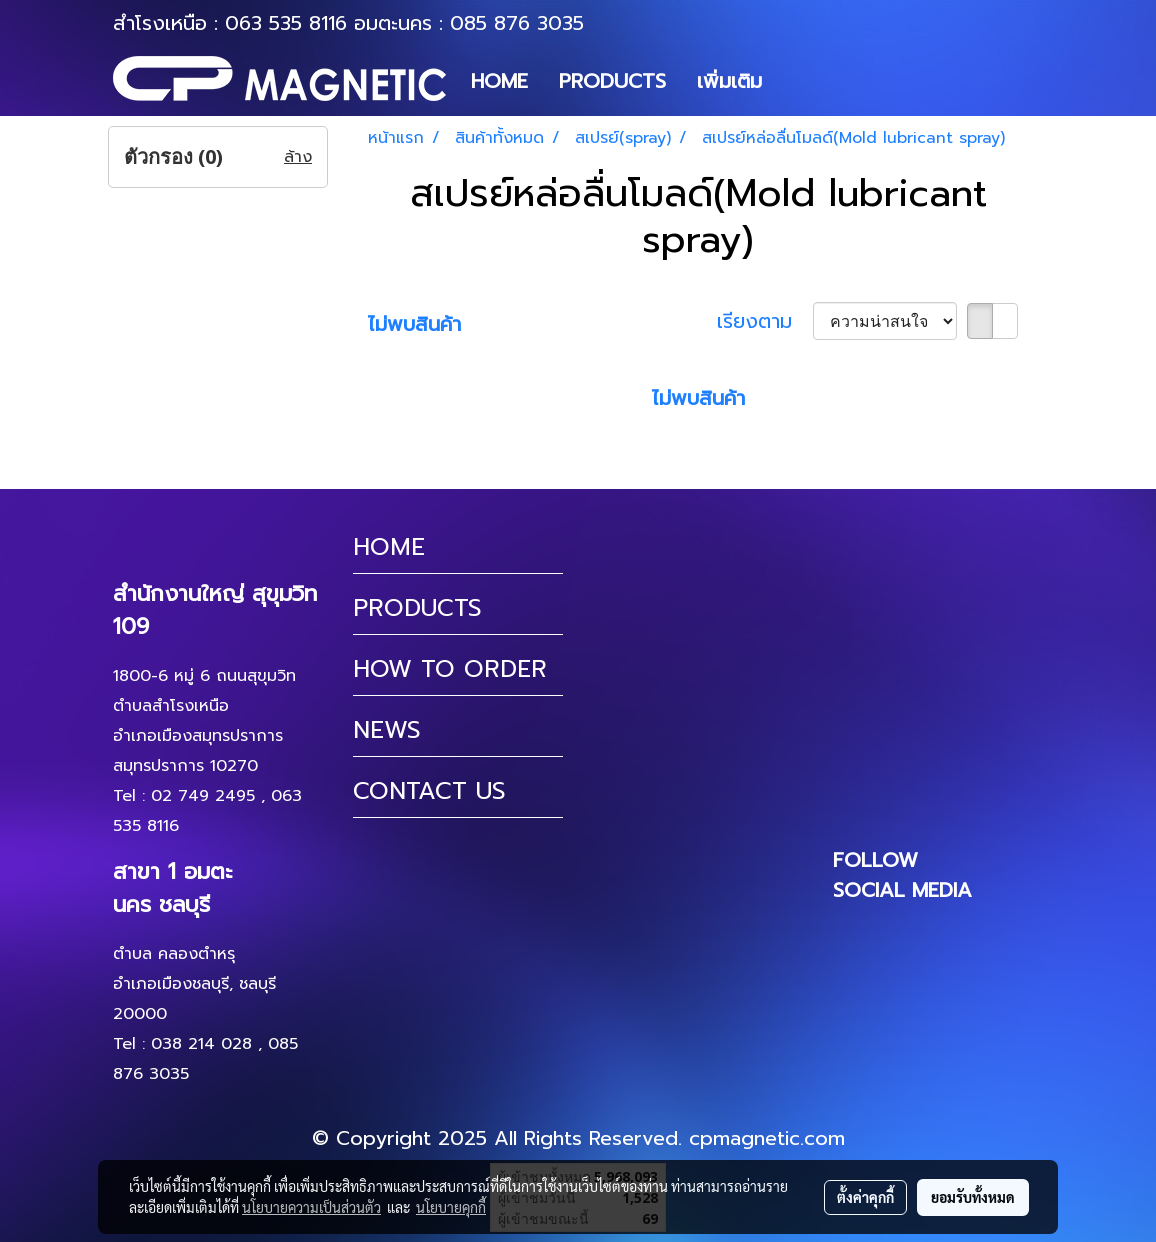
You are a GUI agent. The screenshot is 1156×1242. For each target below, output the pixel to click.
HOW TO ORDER (450, 669)
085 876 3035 (517, 23)
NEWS (387, 730)
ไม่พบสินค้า (414, 324)
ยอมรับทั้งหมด (973, 1197)
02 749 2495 (203, 796)
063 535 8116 (286, 23)
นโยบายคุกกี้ (451, 1207)
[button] (795, 81)
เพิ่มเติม (729, 81)
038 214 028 (201, 1044)
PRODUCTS (612, 81)
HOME (499, 81)
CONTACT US (429, 791)
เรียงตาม (765, 321)
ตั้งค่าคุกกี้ (865, 1197)
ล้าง (298, 157)
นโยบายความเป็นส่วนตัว (311, 1207)
